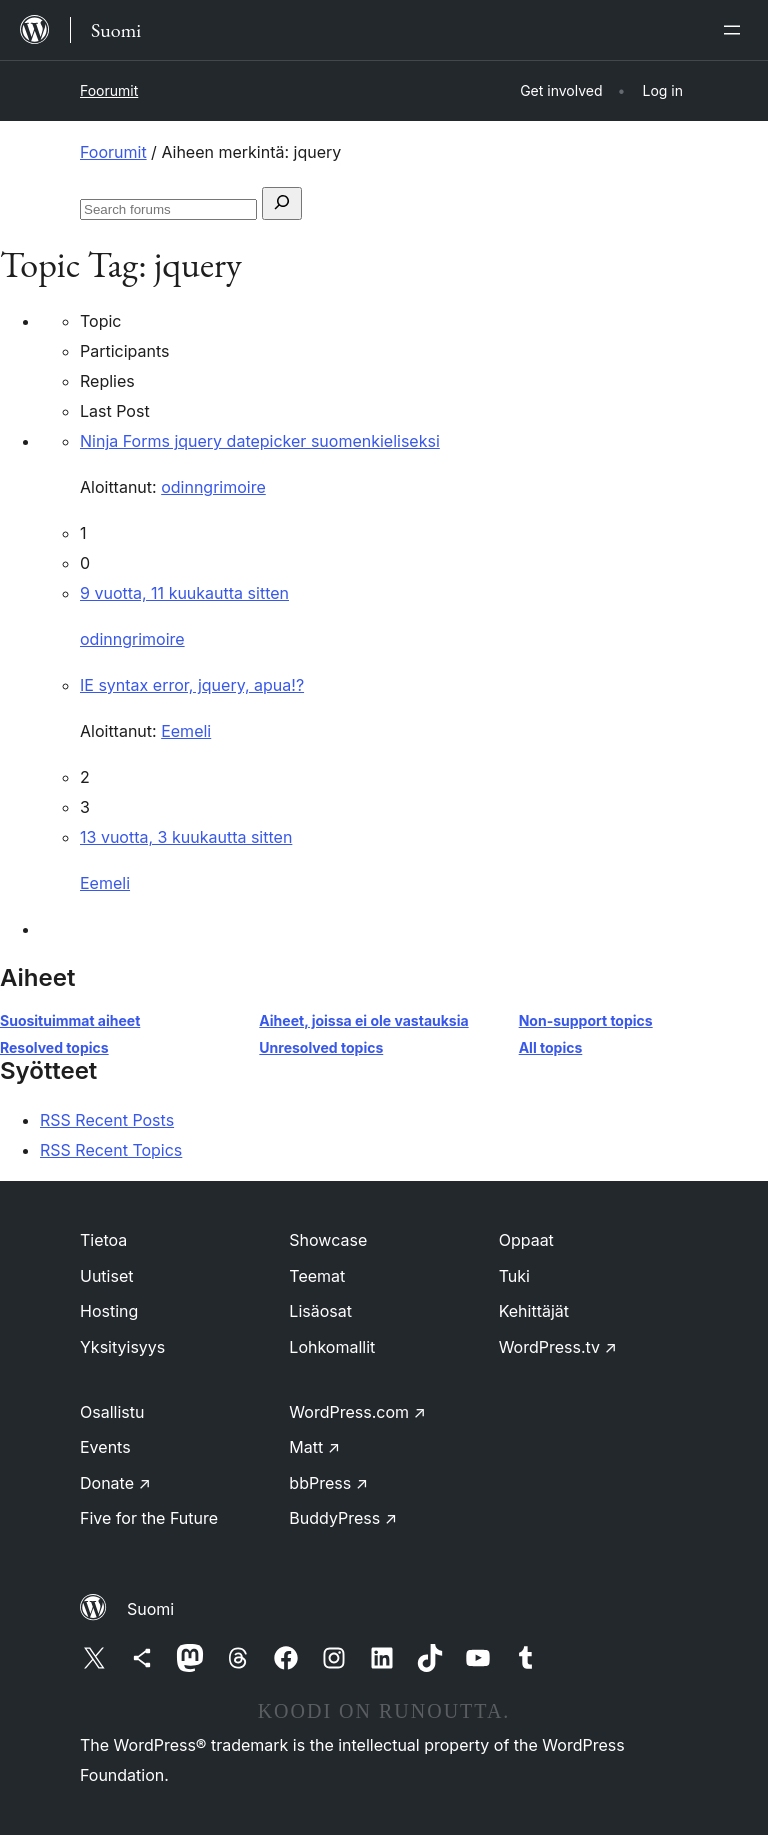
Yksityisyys (122, 1347)
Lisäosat (320, 1311)
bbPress (328, 1483)
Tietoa (103, 1240)
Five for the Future (149, 1518)
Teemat (317, 1276)
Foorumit (109, 90)
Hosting (109, 1311)
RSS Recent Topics (111, 1150)
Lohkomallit (332, 1347)
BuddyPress (343, 1518)
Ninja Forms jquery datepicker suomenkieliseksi (260, 441)
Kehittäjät (534, 1311)
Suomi (150, 1609)
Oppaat (526, 1240)
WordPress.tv (558, 1347)
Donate (115, 1483)
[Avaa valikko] (736, 30)
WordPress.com (357, 1412)
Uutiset (106, 1276)
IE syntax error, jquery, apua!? (192, 685)
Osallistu (112, 1412)
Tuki (514, 1276)
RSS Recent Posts (107, 1120)
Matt (314, 1447)
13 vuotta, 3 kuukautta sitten (186, 837)
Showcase (328, 1240)
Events (105, 1447)
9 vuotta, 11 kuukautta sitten (184, 593)
